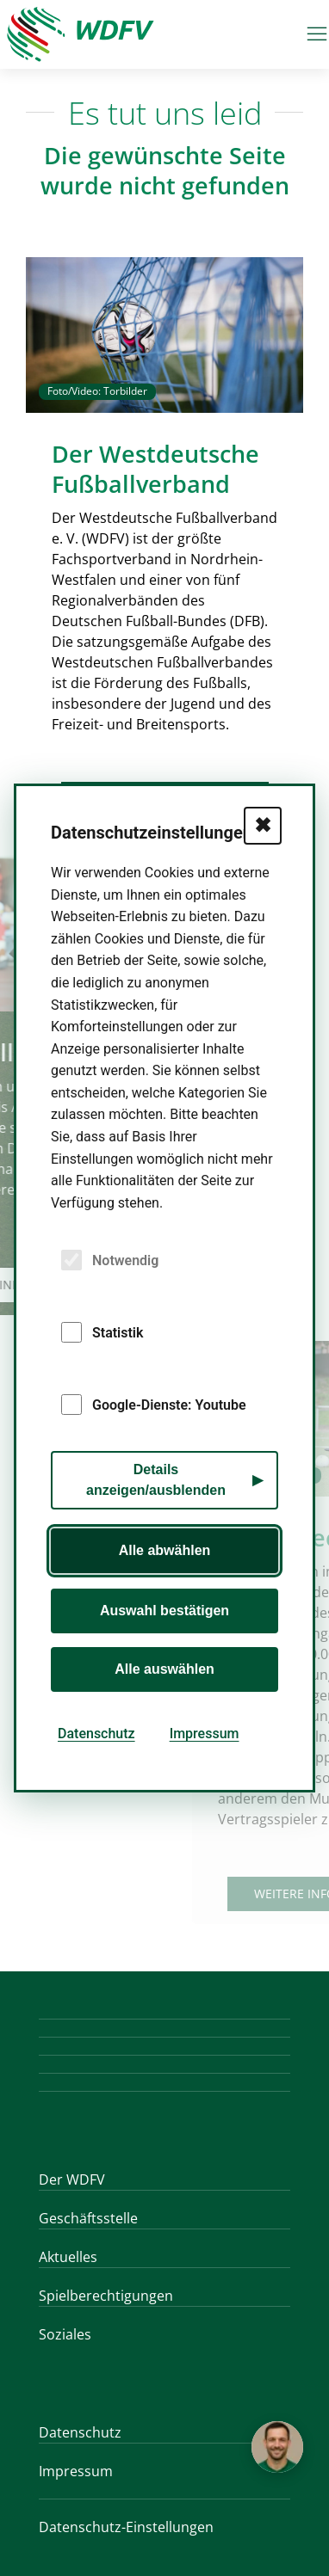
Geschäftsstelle (88, 2218)
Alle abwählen (165, 1550)
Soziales (65, 2334)
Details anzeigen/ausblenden (156, 1479)
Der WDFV (72, 2179)
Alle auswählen (164, 1669)
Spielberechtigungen (106, 2295)
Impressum (76, 2471)
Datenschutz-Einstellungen (126, 2527)
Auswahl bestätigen (164, 1610)
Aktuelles (68, 2256)
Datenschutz (80, 2432)
